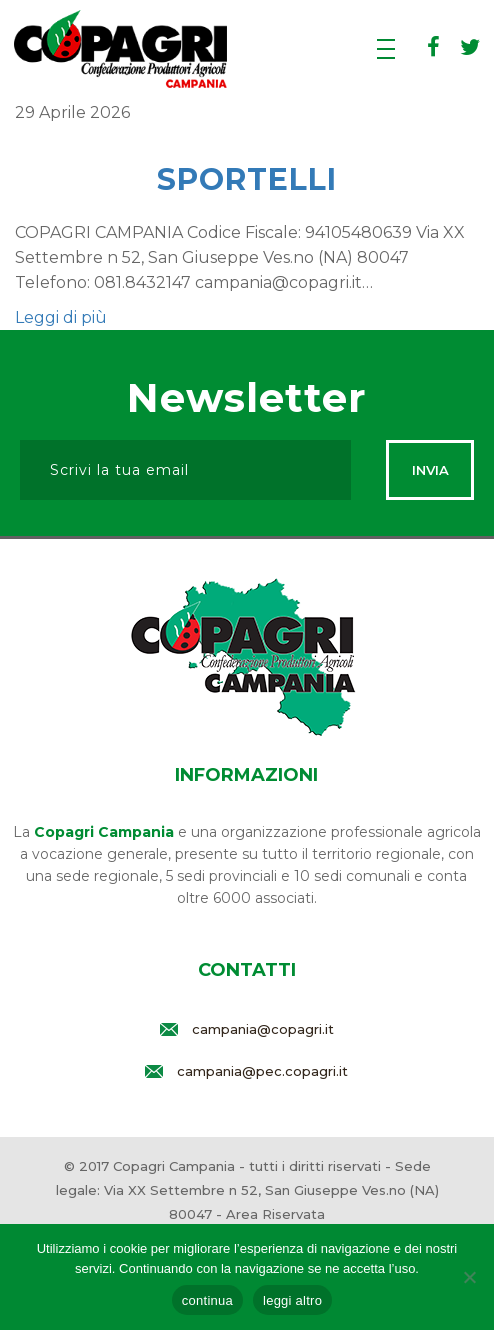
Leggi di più (61, 317)
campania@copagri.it (263, 1029)
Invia (430, 470)
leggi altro (292, 1300)
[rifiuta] (469, 1277)
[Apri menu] (386, 50)
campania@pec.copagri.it (262, 1071)
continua (207, 1300)
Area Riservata (275, 1214)
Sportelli (247, 179)
